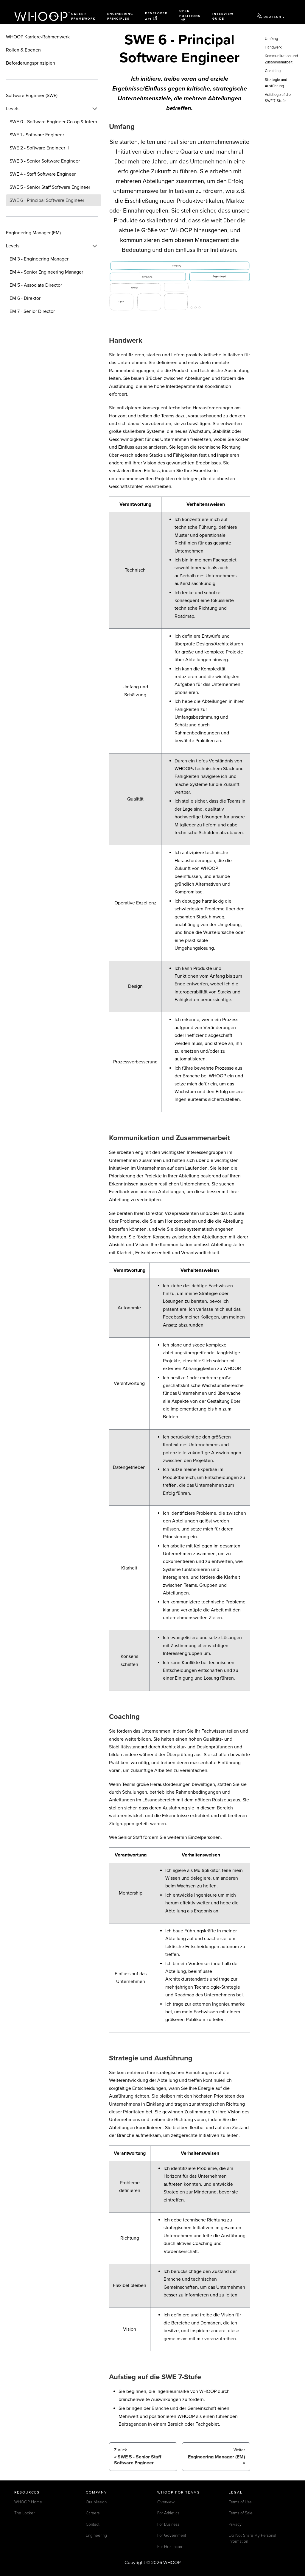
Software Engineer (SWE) (31, 96)
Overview (166, 2502)
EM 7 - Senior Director (32, 311)
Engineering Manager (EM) (33, 233)
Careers (92, 2513)
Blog (54, 16)
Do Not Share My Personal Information (252, 2538)
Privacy (235, 2524)
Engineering (96, 2535)
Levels (12, 109)
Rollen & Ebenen (23, 50)
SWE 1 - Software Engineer (37, 135)
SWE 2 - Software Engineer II (39, 148)
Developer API (156, 16)
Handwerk (273, 47)
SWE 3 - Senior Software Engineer (45, 161)
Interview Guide (223, 16)
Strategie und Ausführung (276, 82)
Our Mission (96, 2502)
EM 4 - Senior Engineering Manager (46, 272)
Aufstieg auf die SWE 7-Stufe (278, 97)
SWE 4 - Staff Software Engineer (43, 174)
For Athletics (168, 2513)
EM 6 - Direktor (25, 298)
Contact (92, 2524)
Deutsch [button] (268, 16)
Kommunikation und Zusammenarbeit (281, 59)
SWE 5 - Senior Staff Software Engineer (50, 187)
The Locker (24, 2513)
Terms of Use (240, 2502)
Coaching (273, 70)
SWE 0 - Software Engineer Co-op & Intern (53, 122)
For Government (171, 2535)
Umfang (271, 38)
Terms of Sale (241, 2513)
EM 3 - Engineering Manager (39, 259)
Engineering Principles (120, 16)
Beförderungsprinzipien (30, 63)
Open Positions (189, 16)
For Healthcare (170, 2546)
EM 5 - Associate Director (36, 285)
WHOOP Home (28, 2502)
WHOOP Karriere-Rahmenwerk (38, 37)
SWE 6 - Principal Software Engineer (47, 200)
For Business (168, 2524)
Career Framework (83, 16)
